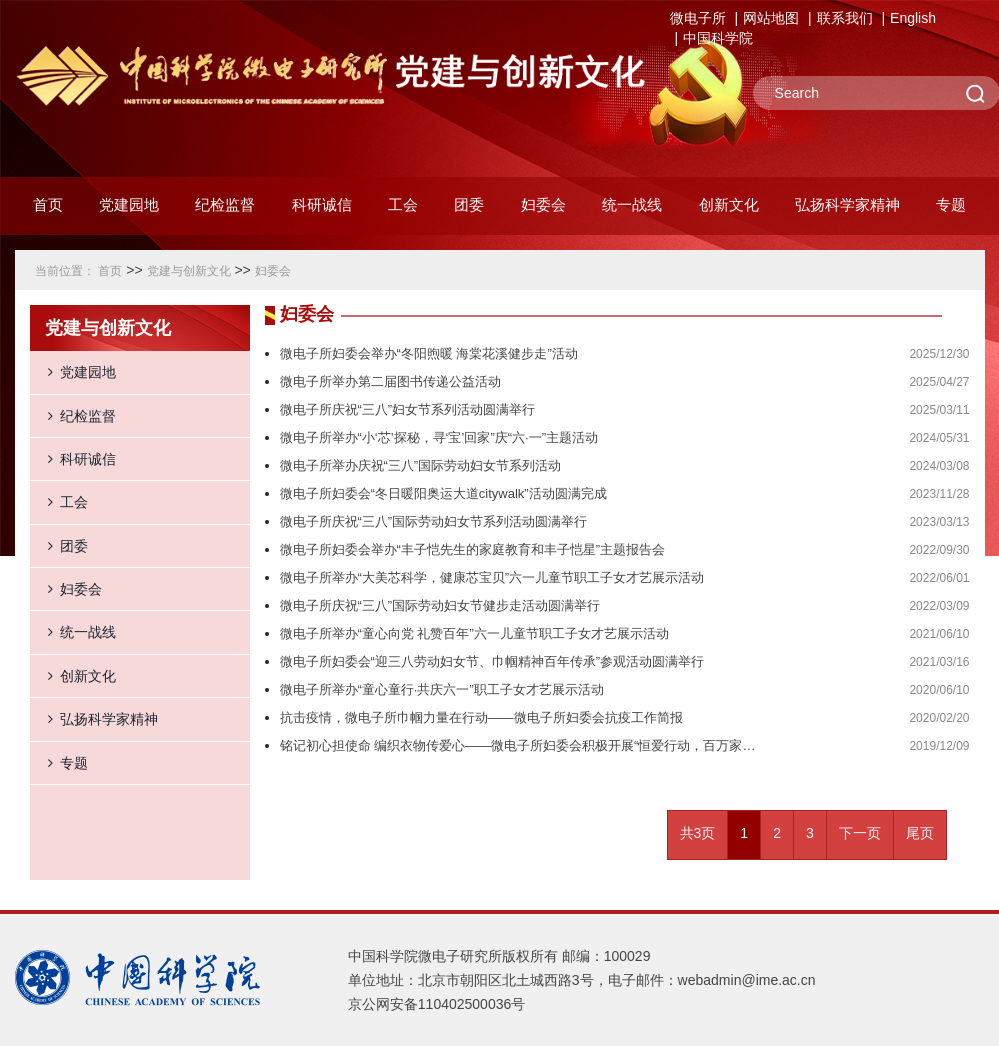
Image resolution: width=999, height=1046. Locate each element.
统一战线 (73, 632)
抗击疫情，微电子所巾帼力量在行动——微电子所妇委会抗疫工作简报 (481, 717)
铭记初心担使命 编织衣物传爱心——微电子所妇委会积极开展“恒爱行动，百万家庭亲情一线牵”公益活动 (521, 745)
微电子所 (698, 18)
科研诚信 (73, 459)
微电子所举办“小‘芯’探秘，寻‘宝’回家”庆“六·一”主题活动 (439, 437)
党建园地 (73, 372)
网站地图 (771, 18)
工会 (59, 502)
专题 (59, 763)
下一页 (860, 833)
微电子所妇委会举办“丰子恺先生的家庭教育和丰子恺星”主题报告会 (473, 549)
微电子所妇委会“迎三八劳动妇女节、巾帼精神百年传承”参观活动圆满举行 (492, 661)
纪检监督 (73, 416)
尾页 (920, 833)
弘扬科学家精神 (94, 719)
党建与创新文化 (189, 271)
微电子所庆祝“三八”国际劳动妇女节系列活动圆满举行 (434, 521)
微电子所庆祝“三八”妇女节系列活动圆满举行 (408, 409)
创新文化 (73, 676)
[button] (225, 210)
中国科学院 (718, 38)
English (913, 18)
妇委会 (273, 271)
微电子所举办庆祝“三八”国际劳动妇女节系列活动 (421, 465)
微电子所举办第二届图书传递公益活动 (390, 381)
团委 (59, 546)
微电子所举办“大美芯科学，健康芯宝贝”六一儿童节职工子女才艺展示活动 (492, 577)
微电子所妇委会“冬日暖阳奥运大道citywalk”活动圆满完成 (443, 493)
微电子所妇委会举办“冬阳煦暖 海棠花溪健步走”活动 (429, 353)
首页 (48, 204)
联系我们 (845, 18)
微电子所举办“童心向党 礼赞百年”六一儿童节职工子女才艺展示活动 (474, 633)
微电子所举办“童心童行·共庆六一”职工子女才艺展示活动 (442, 689)
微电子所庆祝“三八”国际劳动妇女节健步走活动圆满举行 (440, 605)
